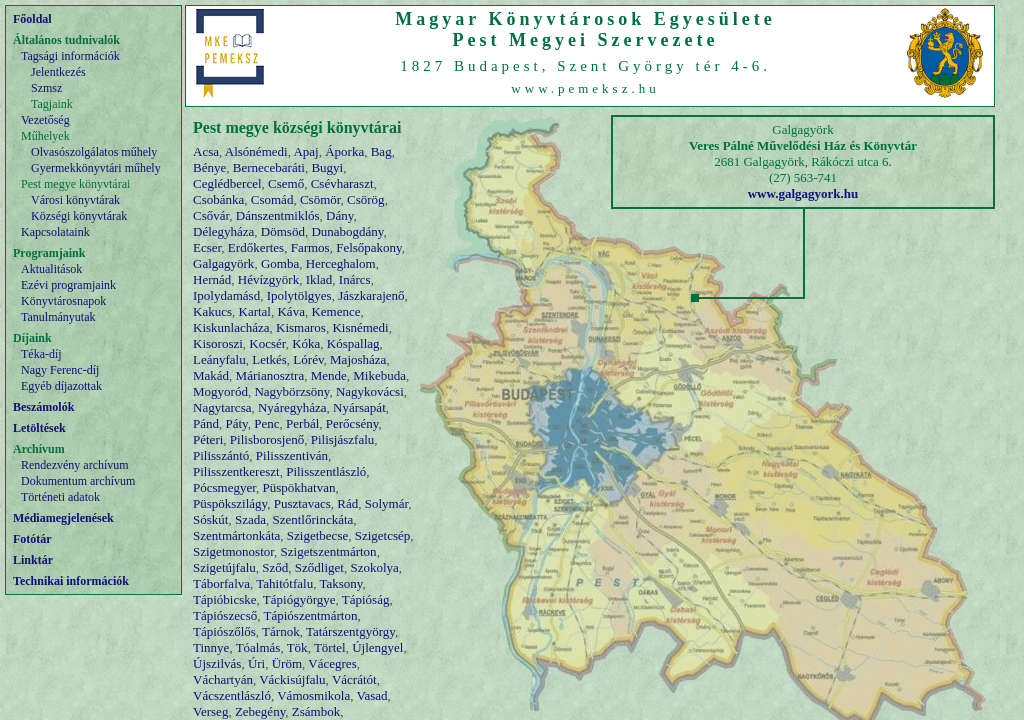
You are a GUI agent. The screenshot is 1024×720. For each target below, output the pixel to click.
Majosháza (358, 359)
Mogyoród (220, 391)
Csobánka (218, 199)
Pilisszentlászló (326, 471)
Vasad (371, 695)
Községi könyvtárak (79, 216)
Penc (266, 423)
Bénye (209, 167)
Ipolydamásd (226, 295)
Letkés (269, 359)
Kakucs (212, 311)
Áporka (344, 151)
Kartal (255, 311)
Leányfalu (219, 359)
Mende (329, 375)
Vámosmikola (313, 695)
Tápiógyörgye (299, 599)
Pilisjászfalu (343, 439)
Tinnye (211, 647)
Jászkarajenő (371, 295)
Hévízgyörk (268, 279)
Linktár (33, 560)
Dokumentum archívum (78, 481)
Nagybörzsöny (291, 391)
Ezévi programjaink (68, 285)
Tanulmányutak (58, 317)
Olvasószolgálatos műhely (94, 152)
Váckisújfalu (292, 679)
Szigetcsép (383, 535)
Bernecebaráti (269, 167)
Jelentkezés (58, 72)
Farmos (310, 247)
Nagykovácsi (370, 391)
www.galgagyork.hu (803, 193)
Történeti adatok (60, 497)
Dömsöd (283, 231)
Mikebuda (379, 375)
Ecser (207, 247)
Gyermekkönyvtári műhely (96, 168)
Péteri (208, 439)
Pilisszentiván (292, 455)
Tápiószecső (225, 615)
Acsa (206, 151)
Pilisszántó (221, 455)
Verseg (210, 711)
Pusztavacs (302, 503)
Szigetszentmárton (329, 551)
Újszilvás (217, 663)
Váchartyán (223, 679)
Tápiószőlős (224, 631)
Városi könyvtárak (75, 200)
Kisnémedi (360, 327)
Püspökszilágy (230, 503)
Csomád (272, 199)
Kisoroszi (218, 343)
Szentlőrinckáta (312, 519)
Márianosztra (270, 375)
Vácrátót (354, 679)
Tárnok (281, 631)
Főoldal (32, 19)
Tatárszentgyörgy (350, 631)
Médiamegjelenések (63, 518)
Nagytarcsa (222, 407)
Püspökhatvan (299, 487)
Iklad (319, 279)
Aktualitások (51, 269)
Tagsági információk (70, 56)
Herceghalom (341, 263)
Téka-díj (41, 354)
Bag (381, 151)
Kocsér (267, 343)
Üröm (287, 663)
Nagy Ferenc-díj (60, 370)
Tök (297, 647)
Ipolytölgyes (299, 295)
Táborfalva (221, 583)
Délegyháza (223, 231)
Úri (256, 663)
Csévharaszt (342, 183)
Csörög (366, 199)
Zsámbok (316, 711)
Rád (347, 503)
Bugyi (327, 167)
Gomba (280, 263)
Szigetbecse (317, 535)
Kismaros (301, 327)
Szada (250, 519)
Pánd (206, 423)
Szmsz (46, 88)
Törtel (330, 647)
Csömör (320, 199)
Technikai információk (71, 581)
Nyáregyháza (292, 407)
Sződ (275, 567)
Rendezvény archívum (75, 465)
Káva (290, 311)
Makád (211, 375)
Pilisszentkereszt (236, 471)
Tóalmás (258, 647)
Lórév (308, 359)
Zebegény (260, 711)
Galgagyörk (223, 263)
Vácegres (332, 663)
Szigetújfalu (224, 567)
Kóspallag (353, 343)
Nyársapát (359, 407)
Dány (339, 215)
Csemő (286, 183)
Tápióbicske (225, 599)
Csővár (211, 215)
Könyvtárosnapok (63, 301)
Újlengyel (377, 647)
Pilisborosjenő (267, 439)
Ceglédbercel (227, 183)
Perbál (302, 423)
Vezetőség (45, 120)
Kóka (306, 343)
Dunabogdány (347, 231)
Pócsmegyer (224, 487)
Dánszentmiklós (278, 215)
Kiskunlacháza (231, 327)
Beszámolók (43, 407)
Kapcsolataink (55, 232)
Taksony (340, 583)
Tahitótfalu (284, 583)
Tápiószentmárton (311, 615)
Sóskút (210, 519)
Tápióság (366, 599)
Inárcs (355, 279)
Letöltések (39, 428)
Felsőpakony (369, 247)
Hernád (212, 279)
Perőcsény (352, 423)
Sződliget (319, 567)
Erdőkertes (256, 247)
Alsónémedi (256, 151)
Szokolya (374, 567)
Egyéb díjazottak (61, 386)
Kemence (335, 311)
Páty (237, 423)
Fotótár (32, 539)
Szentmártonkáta (236, 535)
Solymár (387, 503)
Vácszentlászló (232, 695)
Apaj (305, 151)
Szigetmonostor (233, 551)
